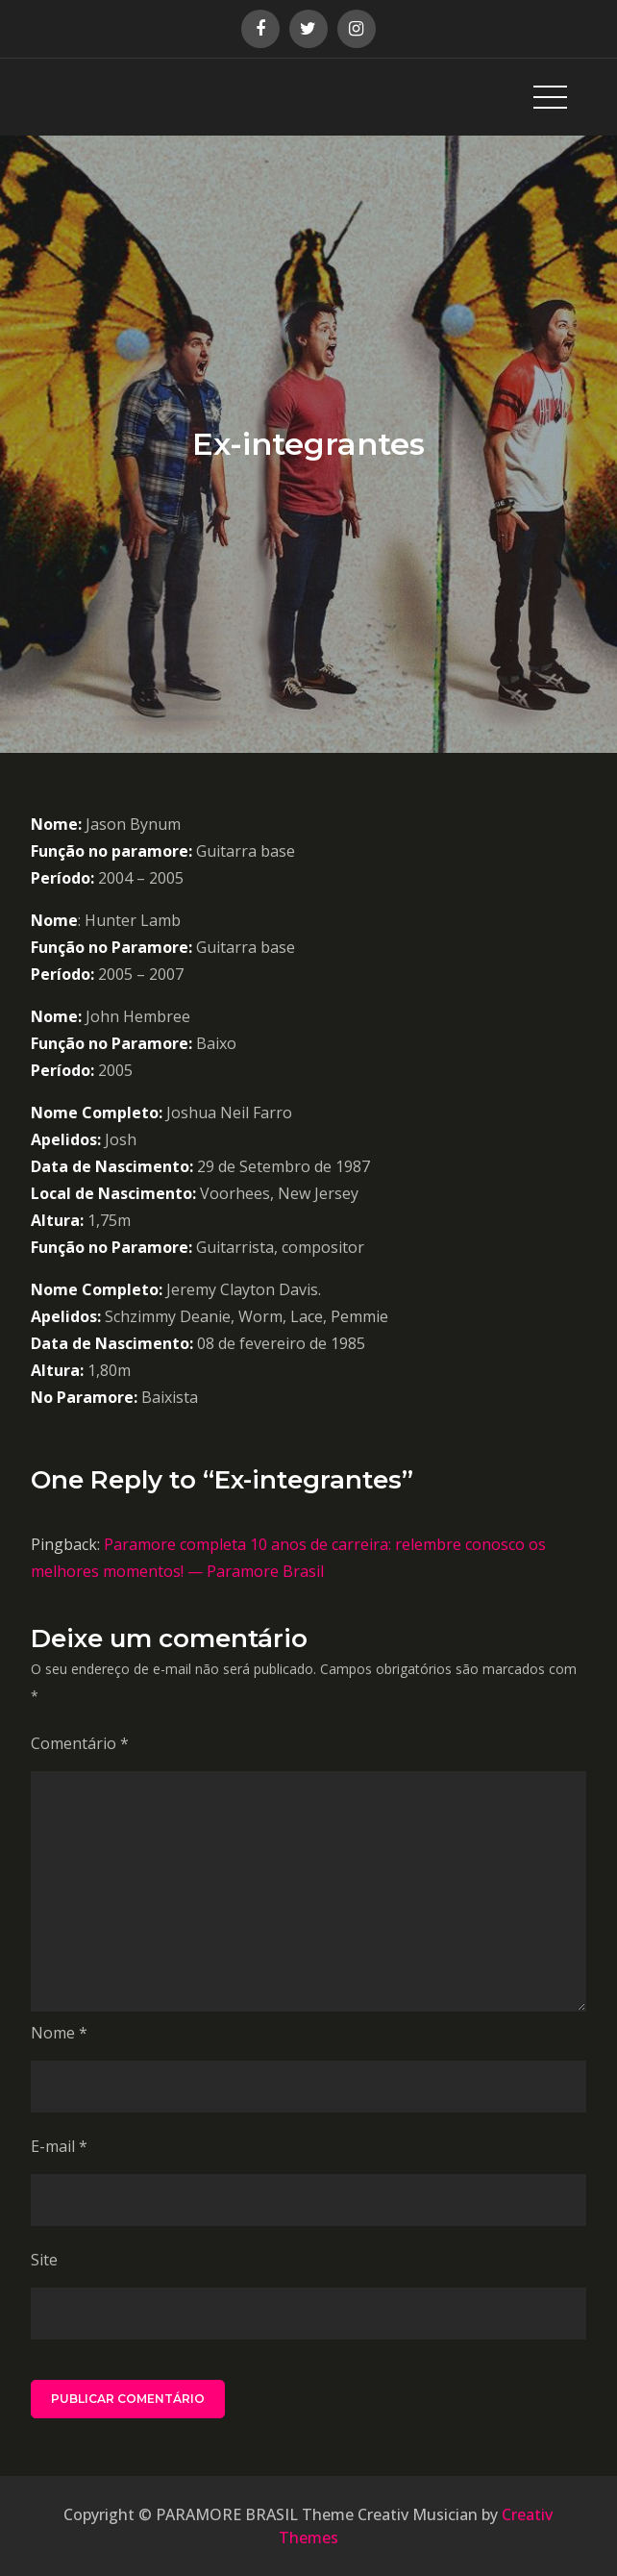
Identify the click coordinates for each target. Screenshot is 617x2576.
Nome (59, 2032)
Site (44, 2259)
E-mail (59, 2146)
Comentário (80, 1743)
